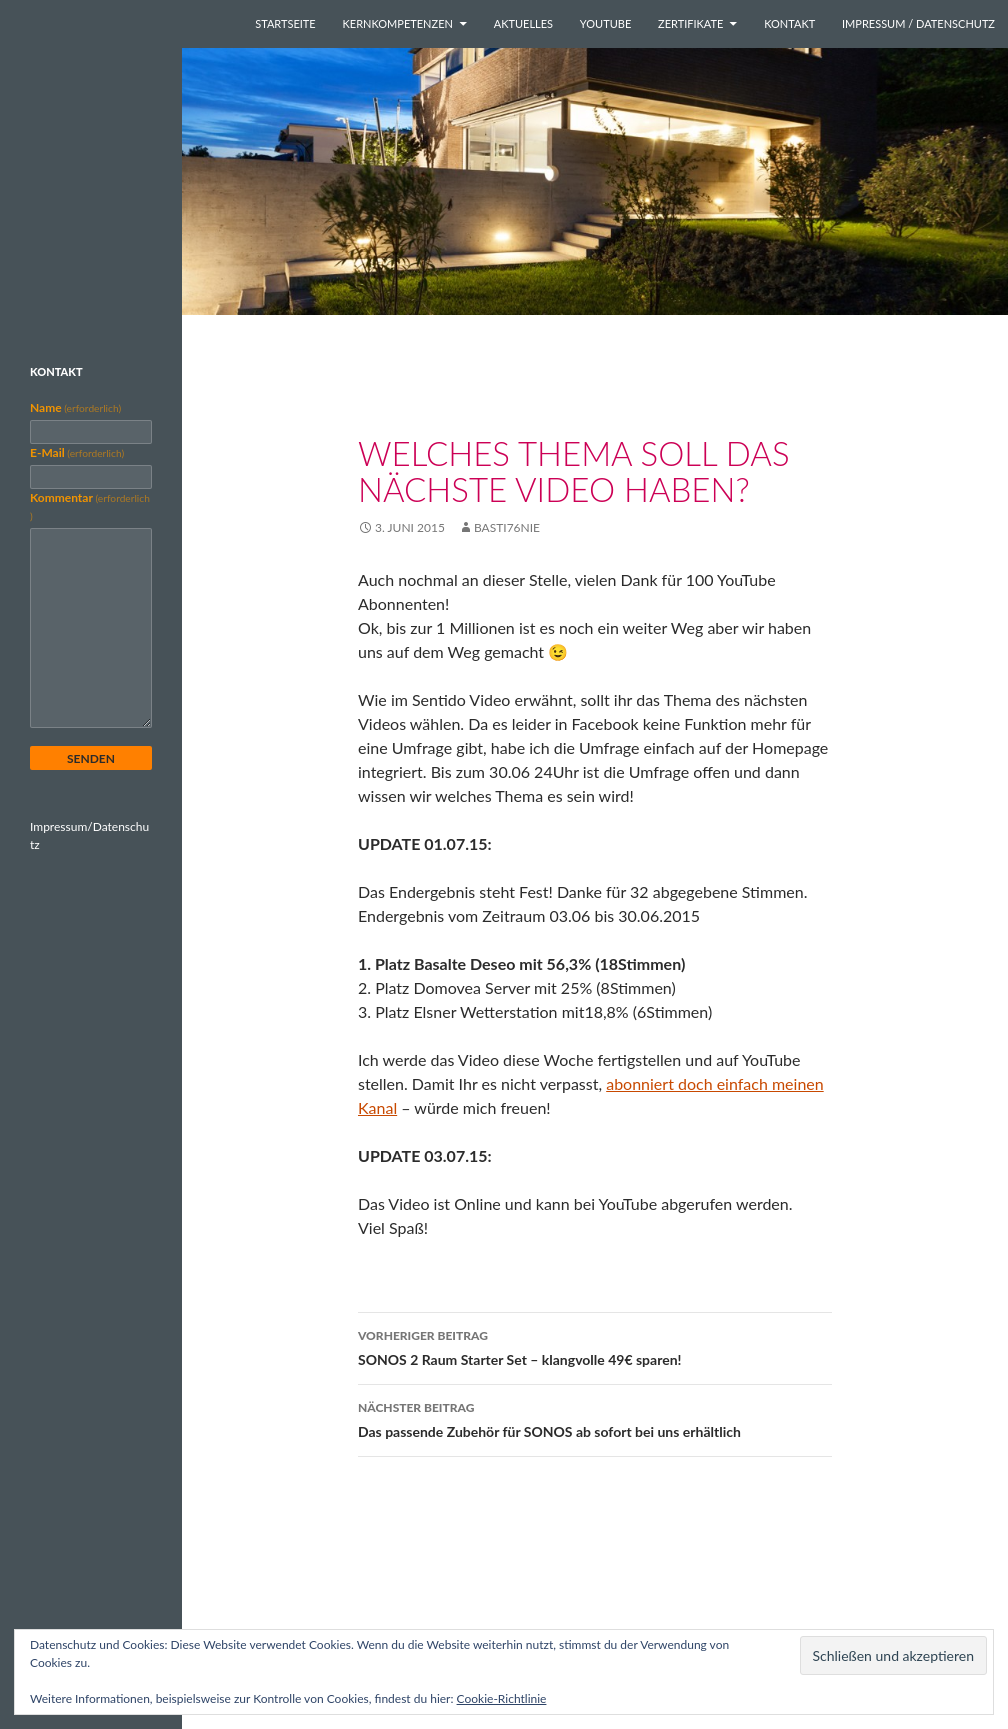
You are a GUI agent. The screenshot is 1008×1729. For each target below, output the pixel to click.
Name (75, 407)
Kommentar (90, 506)
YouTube (605, 23)
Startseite (285, 23)
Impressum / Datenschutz (918, 23)
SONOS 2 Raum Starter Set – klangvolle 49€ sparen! (595, 1346)
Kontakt (789, 23)
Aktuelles (523, 23)
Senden (91, 758)
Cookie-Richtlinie (502, 1698)
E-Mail (77, 452)
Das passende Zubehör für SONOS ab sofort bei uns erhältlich (595, 1418)
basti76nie (507, 527)
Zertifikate (690, 23)
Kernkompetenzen (398, 23)
